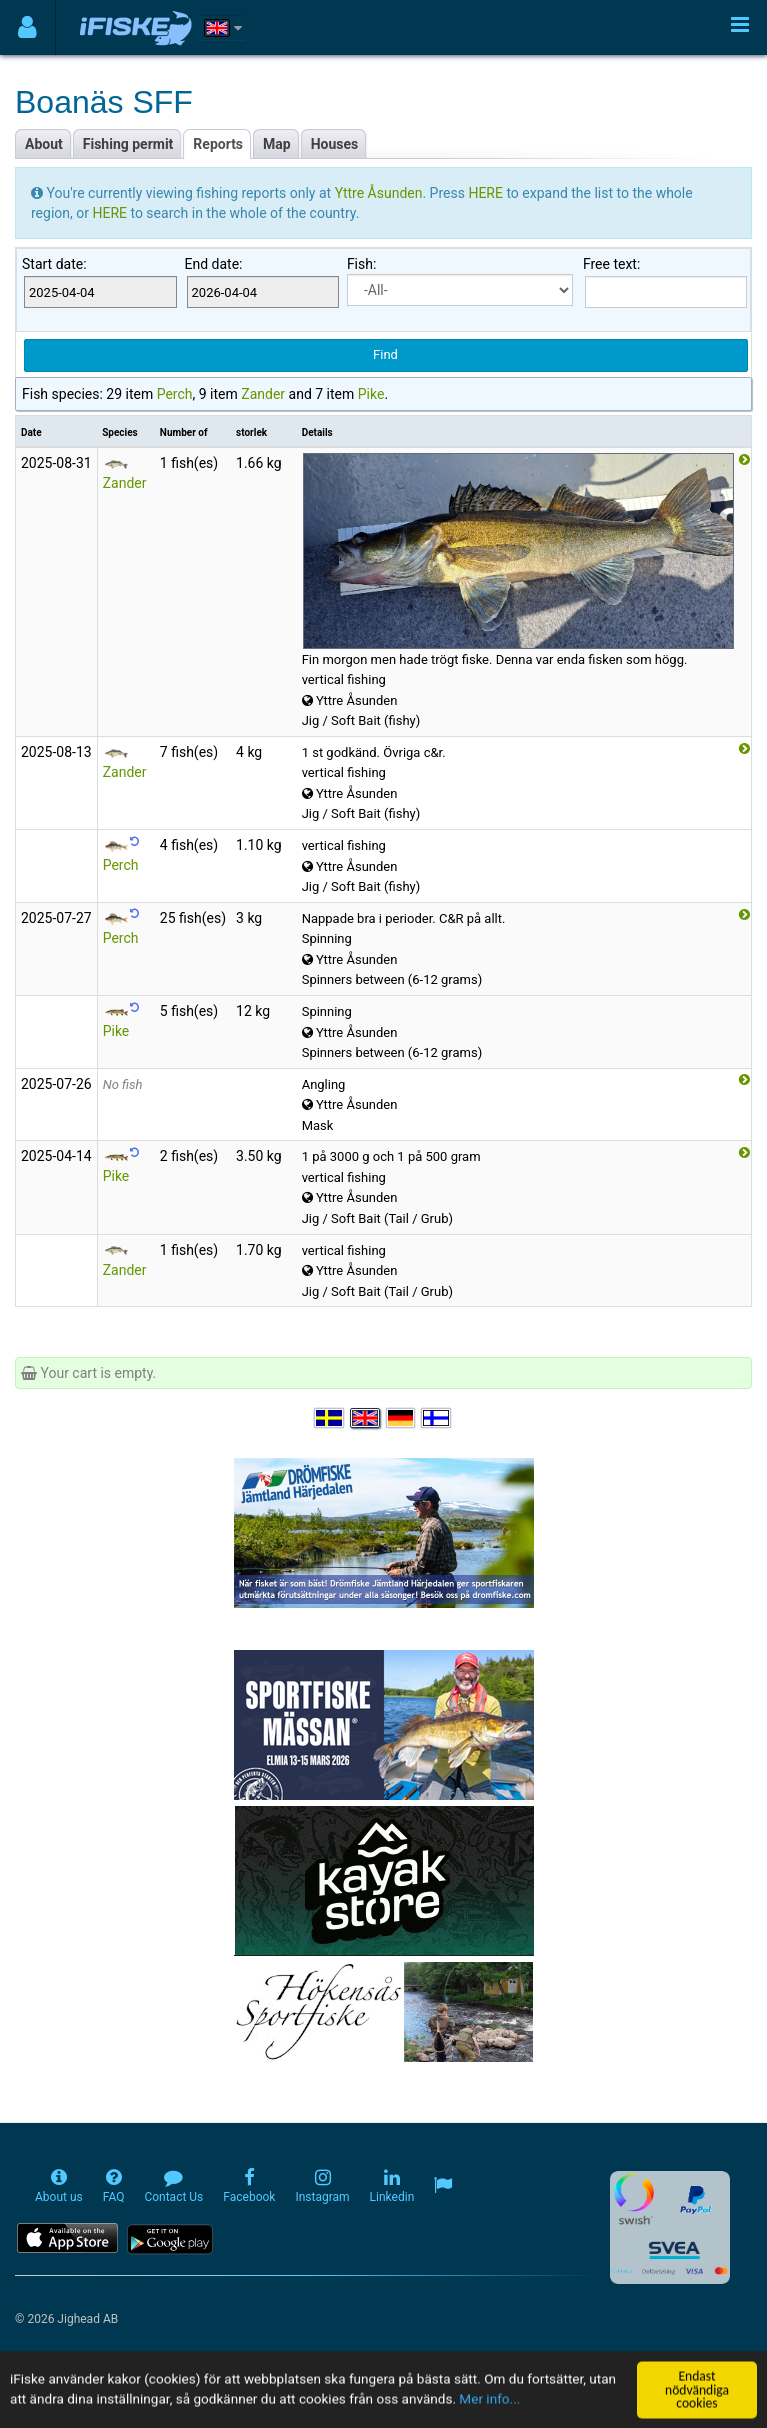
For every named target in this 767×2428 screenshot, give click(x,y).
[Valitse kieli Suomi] (437, 1418)
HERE (487, 193)
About (44, 144)
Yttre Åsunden (379, 193)
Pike (371, 394)
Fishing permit (128, 144)
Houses (335, 144)
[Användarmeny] (27, 27)
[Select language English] (366, 1418)
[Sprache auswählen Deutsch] (402, 1418)
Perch (175, 394)
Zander (263, 394)
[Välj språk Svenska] (330, 1418)
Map (277, 144)
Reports (218, 144)
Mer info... (490, 2417)
